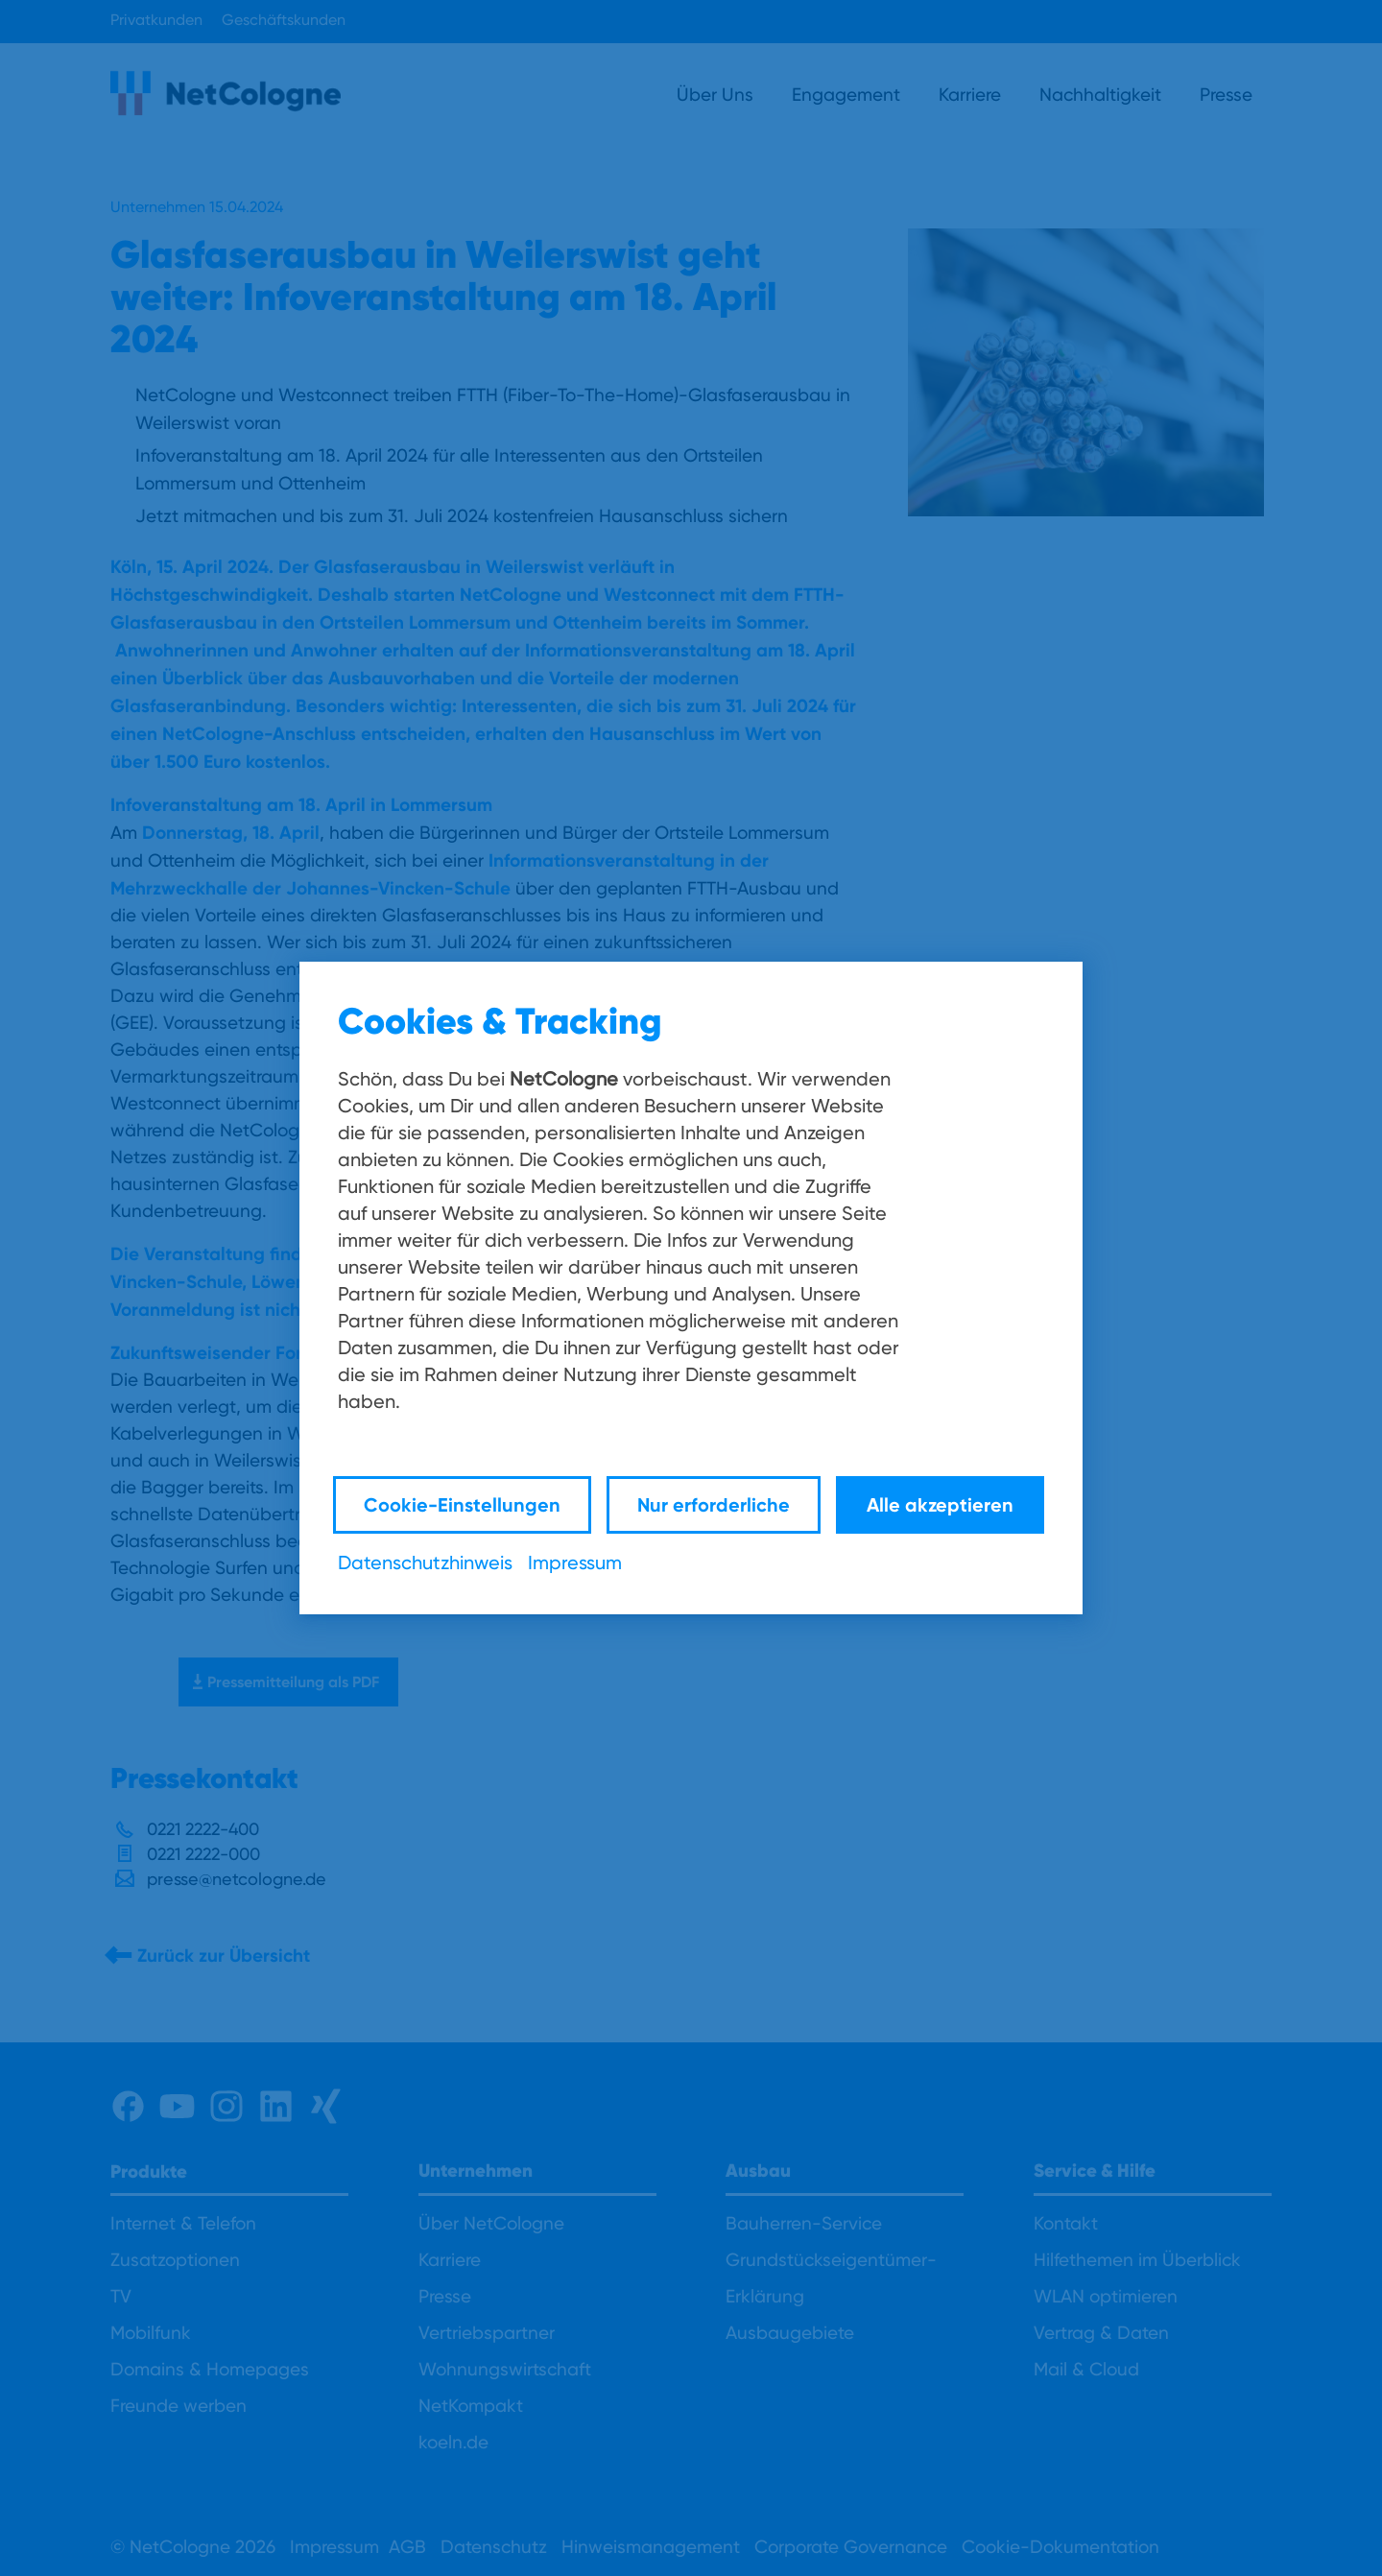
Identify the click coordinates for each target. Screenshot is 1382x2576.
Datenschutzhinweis (425, 1562)
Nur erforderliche (713, 1504)
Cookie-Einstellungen (462, 1504)
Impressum (575, 1562)
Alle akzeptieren (940, 1504)
